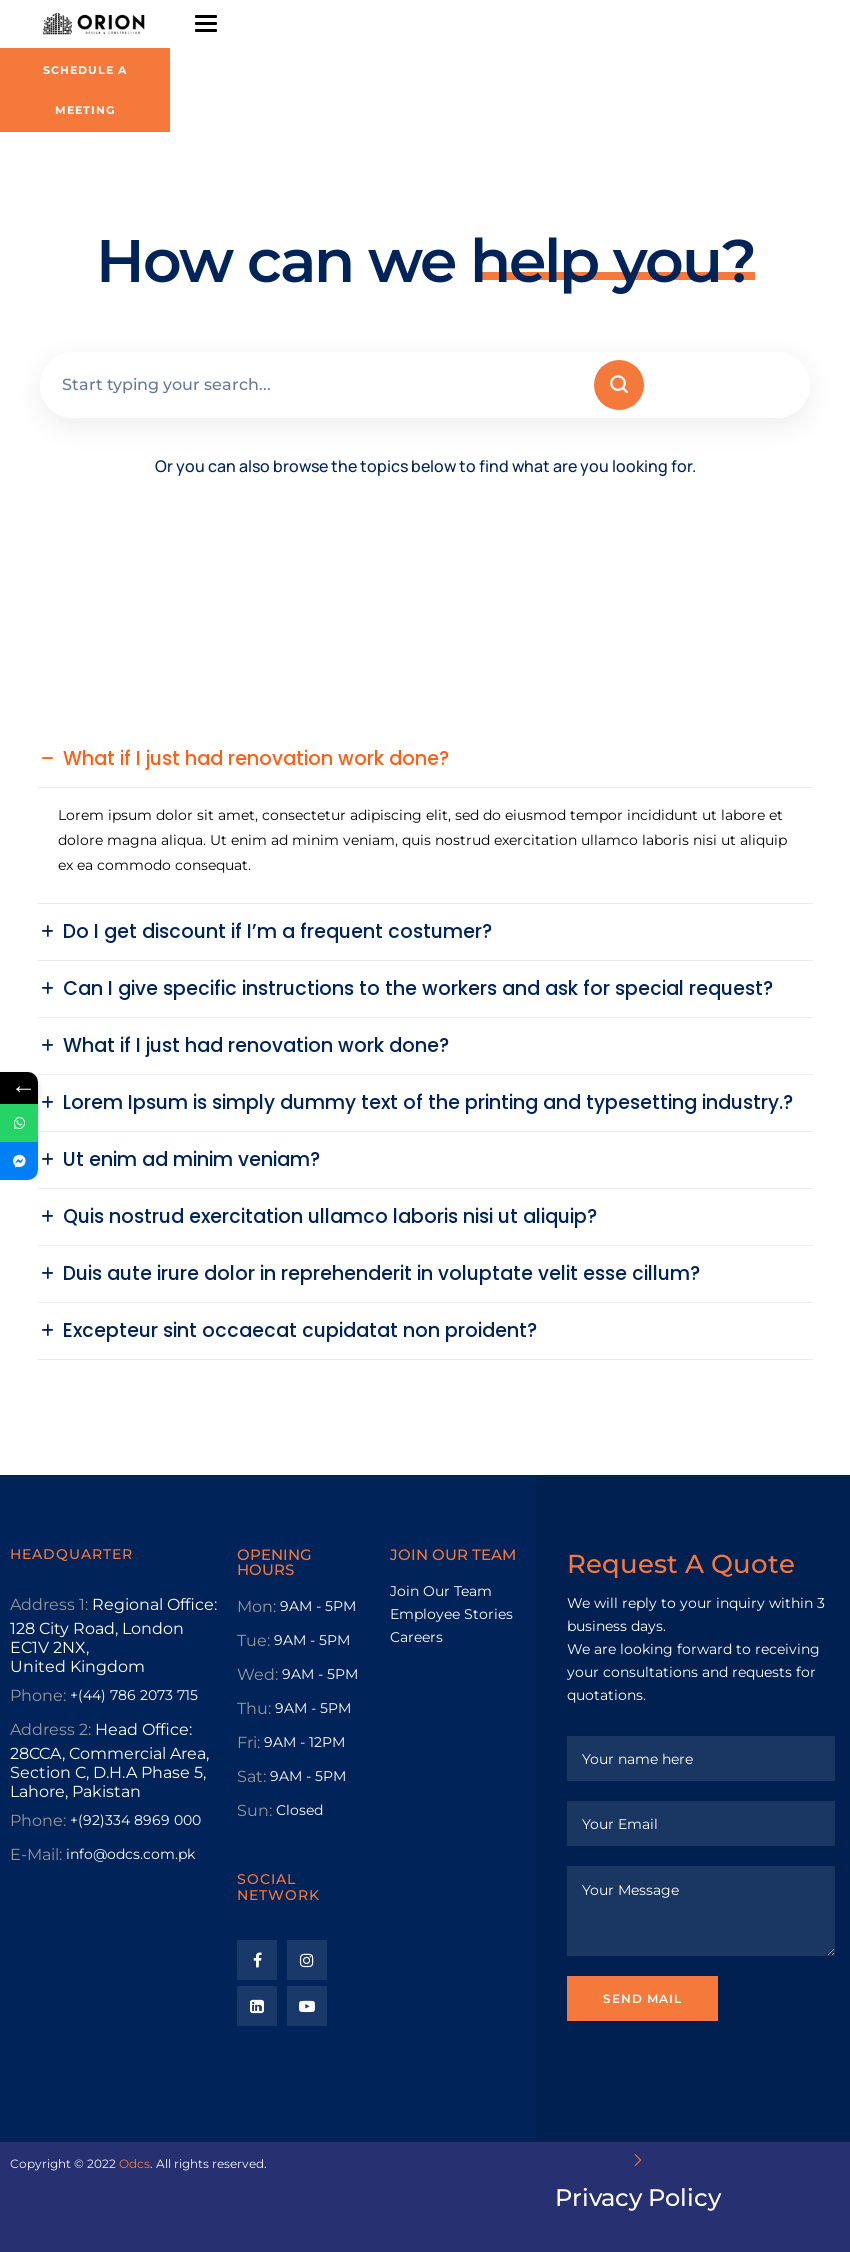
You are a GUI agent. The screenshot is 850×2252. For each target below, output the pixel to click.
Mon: (256, 1606)
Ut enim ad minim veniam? (191, 1160)
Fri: (248, 1742)
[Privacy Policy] (638, 2160)
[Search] (619, 385)
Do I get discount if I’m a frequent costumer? (277, 932)
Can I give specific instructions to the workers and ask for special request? (418, 989)
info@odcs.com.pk (130, 1854)
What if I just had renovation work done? (256, 759)
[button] (425, 759)
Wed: (257, 1674)
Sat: (251, 1776)
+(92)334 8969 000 (135, 1820)
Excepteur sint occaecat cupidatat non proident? (300, 1331)
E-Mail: (36, 1854)
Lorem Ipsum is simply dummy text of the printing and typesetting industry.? (428, 1103)
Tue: (253, 1640)
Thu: (254, 1708)
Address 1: (49, 1604)
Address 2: (50, 1729)
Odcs (134, 2163)
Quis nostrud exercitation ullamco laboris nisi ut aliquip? (330, 1217)
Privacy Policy (638, 2197)
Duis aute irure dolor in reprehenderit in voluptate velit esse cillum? (381, 1274)
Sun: (254, 1810)
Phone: (38, 1695)
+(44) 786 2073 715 (134, 1695)
